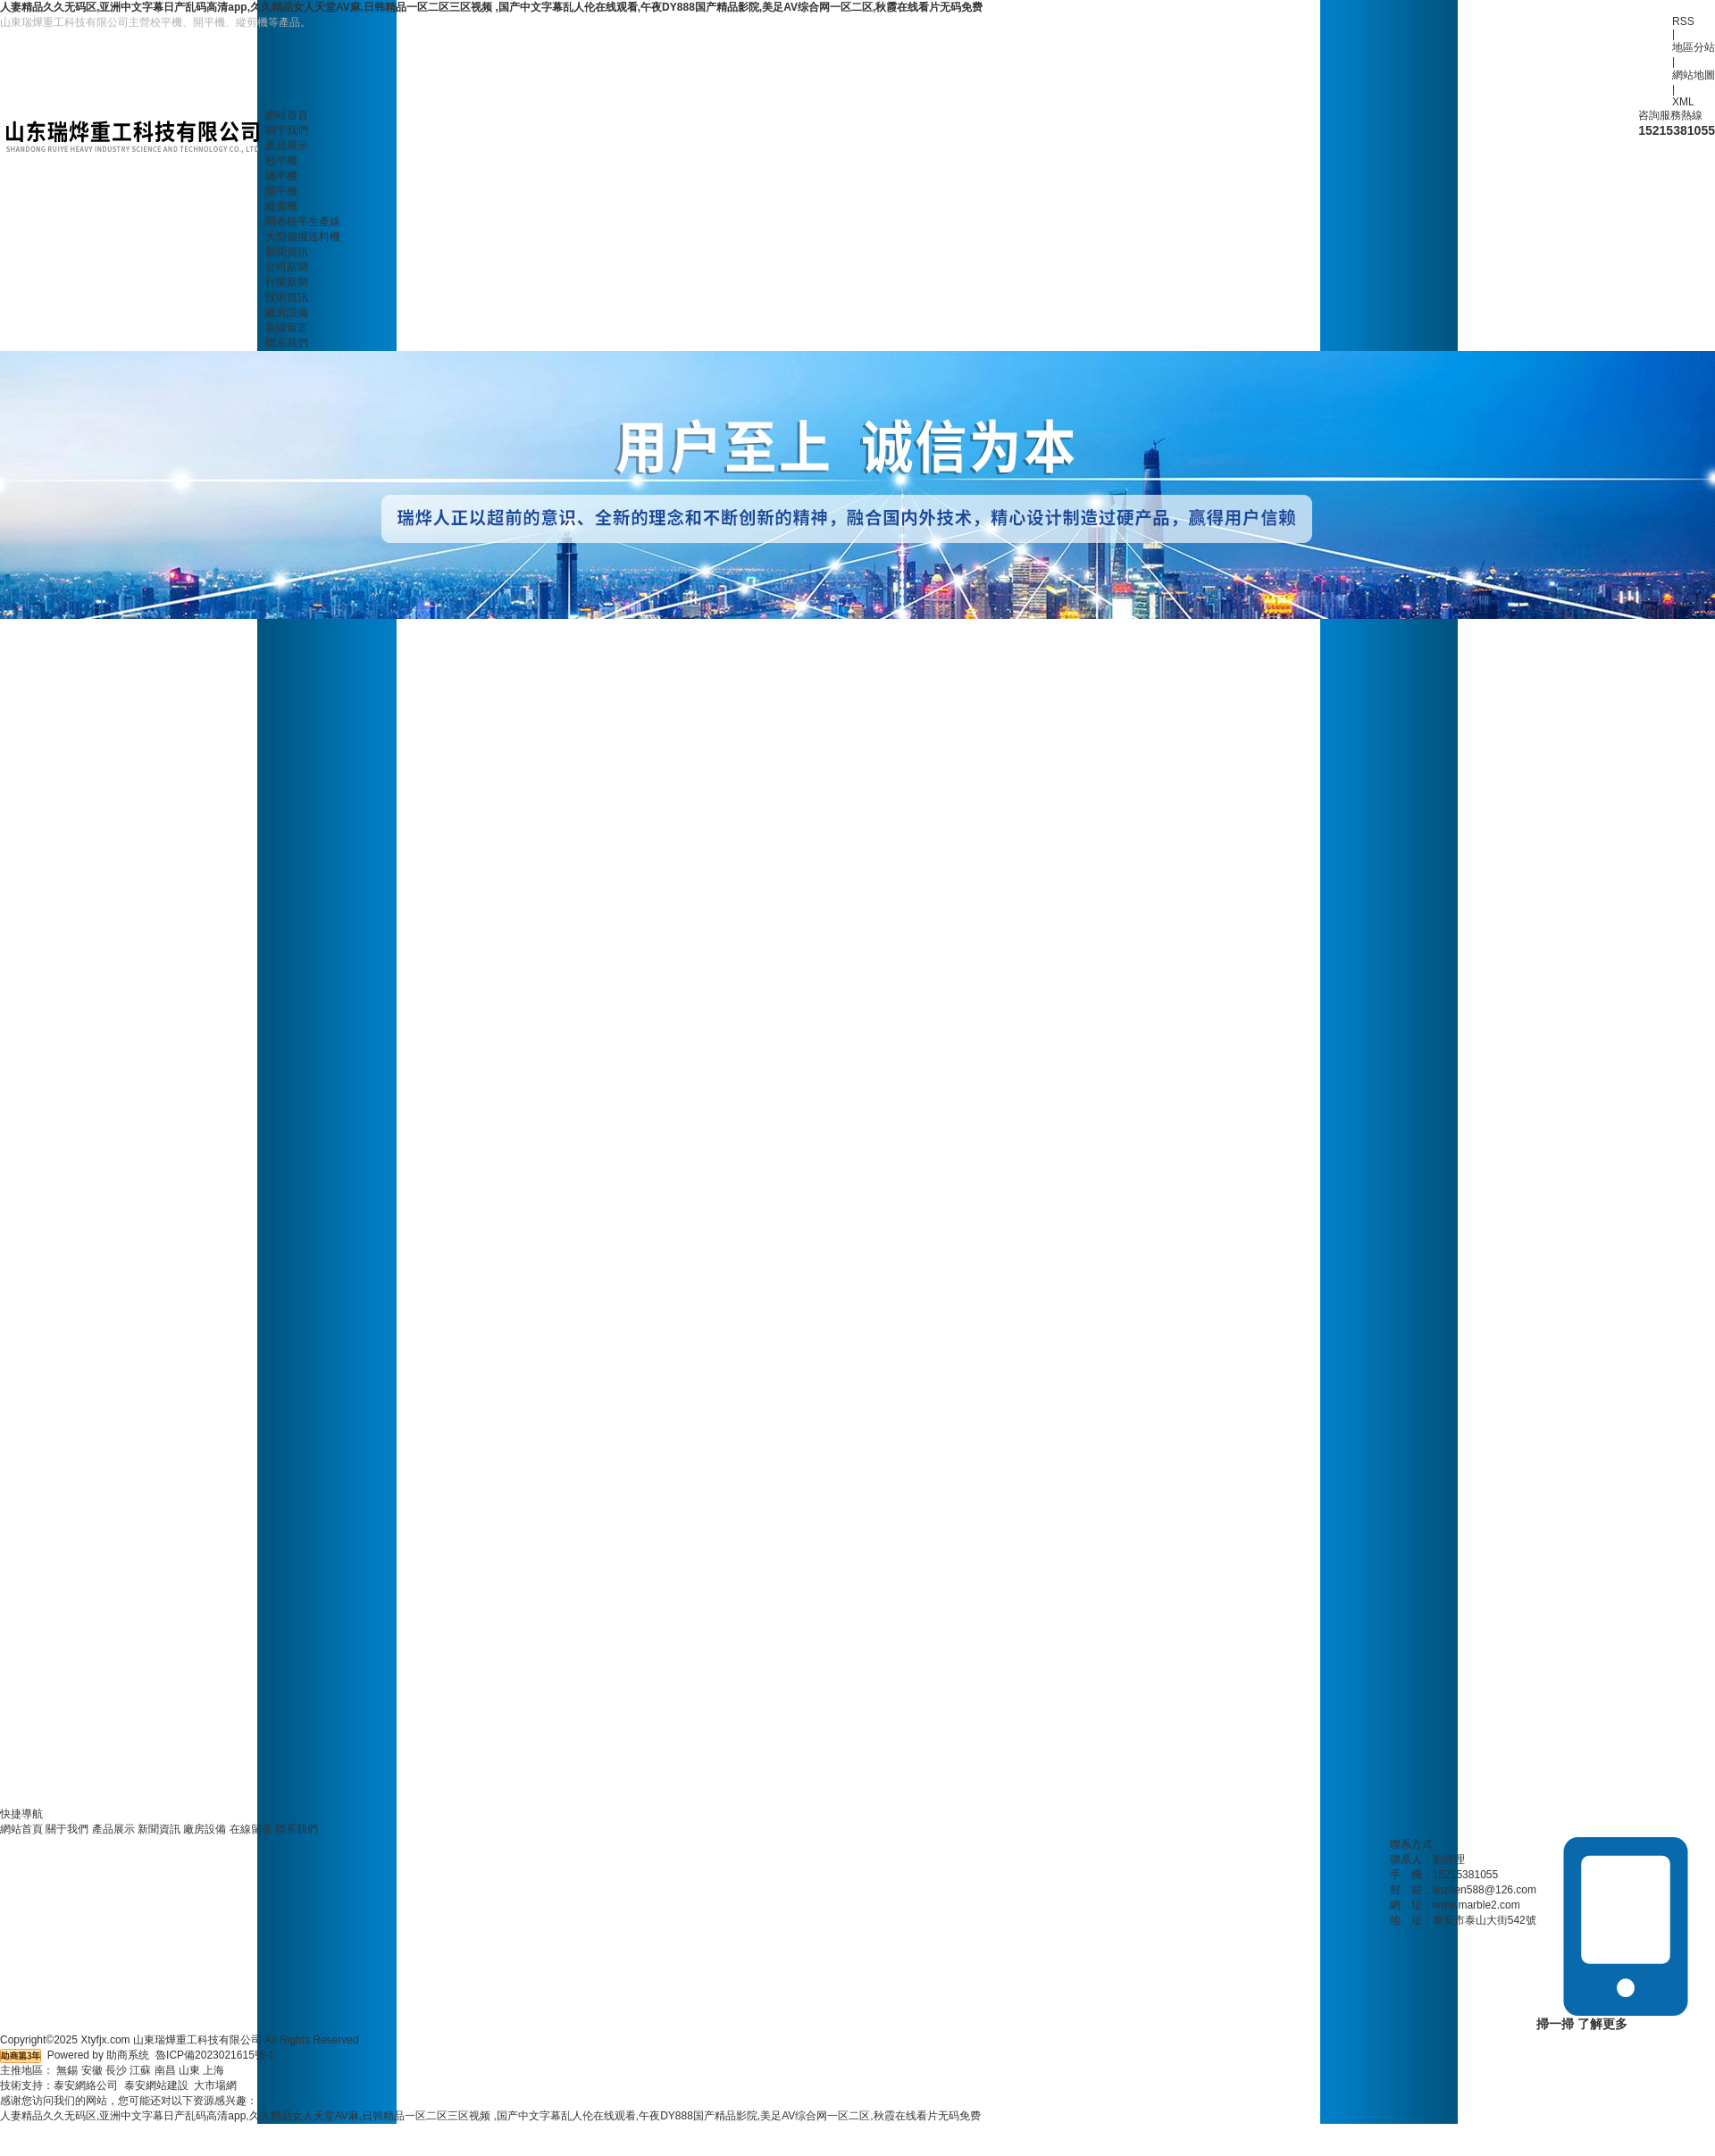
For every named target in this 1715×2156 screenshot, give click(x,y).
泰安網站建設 (156, 2085)
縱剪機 (281, 206)
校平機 (281, 161)
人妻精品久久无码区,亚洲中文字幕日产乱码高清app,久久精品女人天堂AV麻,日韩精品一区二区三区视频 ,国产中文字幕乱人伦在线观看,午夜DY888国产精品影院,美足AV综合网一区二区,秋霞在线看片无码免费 (491, 7)
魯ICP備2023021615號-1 (214, 2055)
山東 (189, 2070)
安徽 (92, 2070)
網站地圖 (1693, 75)
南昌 (165, 2070)
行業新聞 (286, 282)
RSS (1683, 21)
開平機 (281, 191)
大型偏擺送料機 (302, 236)
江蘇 (140, 2070)
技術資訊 (286, 297)
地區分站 (1693, 47)
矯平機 (281, 176)
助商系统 (127, 2055)
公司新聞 (286, 267)
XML (1683, 102)
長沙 (116, 2070)
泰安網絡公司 (86, 2085)
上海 (213, 2070)
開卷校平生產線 (302, 221)
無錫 (67, 2070)
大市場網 (215, 2085)
